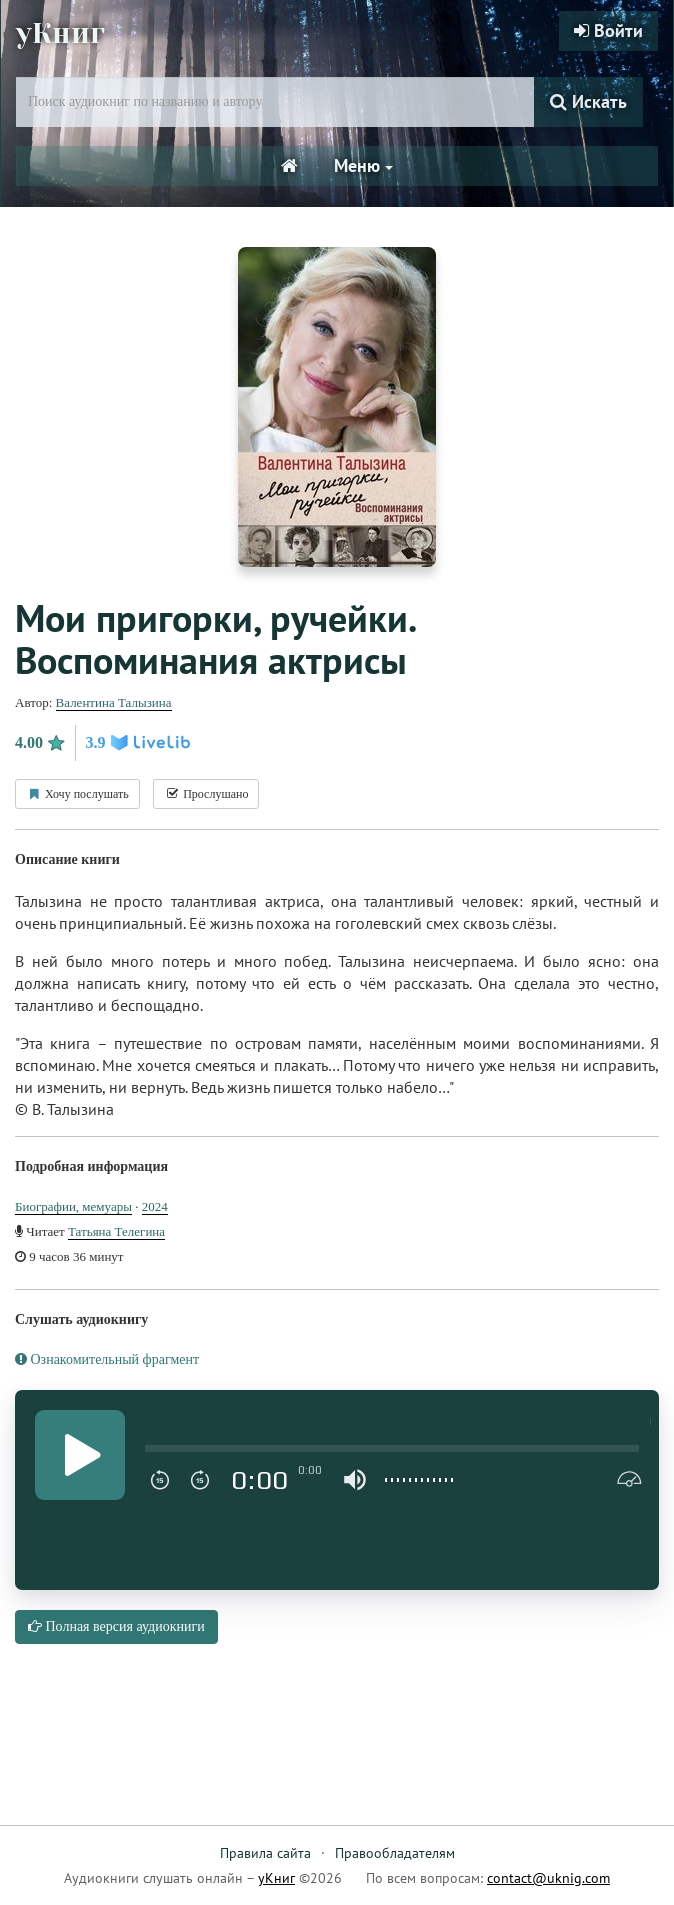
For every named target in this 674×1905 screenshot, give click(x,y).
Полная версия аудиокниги (116, 1626)
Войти (608, 30)
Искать (588, 101)
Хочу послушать (77, 794)
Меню (363, 165)
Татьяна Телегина (116, 1231)
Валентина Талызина (114, 702)
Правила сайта (265, 1853)
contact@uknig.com (548, 1878)
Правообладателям (395, 1853)
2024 (155, 1206)
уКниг (63, 33)
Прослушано (206, 794)
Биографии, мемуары (73, 1206)
